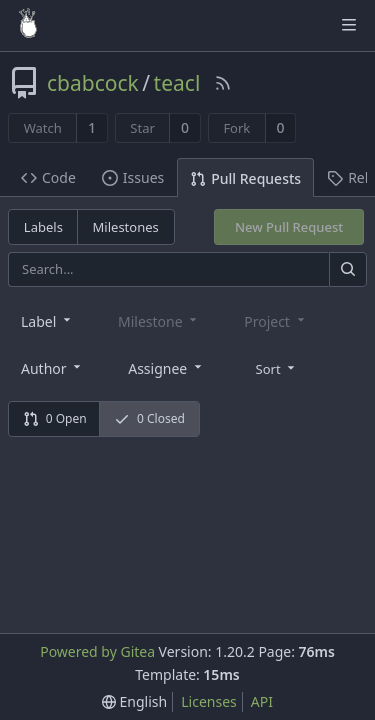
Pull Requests (245, 178)
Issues (133, 177)
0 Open (55, 418)
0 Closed (149, 418)
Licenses (209, 701)
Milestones (126, 227)
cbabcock (93, 83)
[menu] (277, 367)
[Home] (28, 25)
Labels (43, 227)
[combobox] (47, 320)
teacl (177, 83)
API (262, 701)
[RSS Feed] (223, 83)
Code (48, 177)
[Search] (348, 269)
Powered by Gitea (97, 651)
